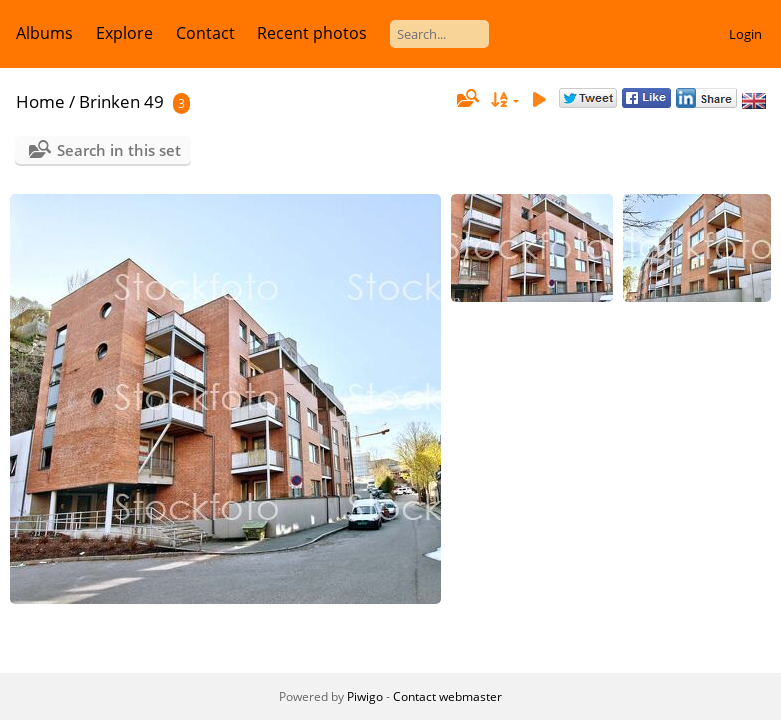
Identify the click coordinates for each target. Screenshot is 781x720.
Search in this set (119, 150)
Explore (124, 33)
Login (745, 34)
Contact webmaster (447, 696)
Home (40, 101)
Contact (205, 33)
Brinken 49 (121, 101)
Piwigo (365, 696)
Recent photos (312, 33)
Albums (44, 33)
